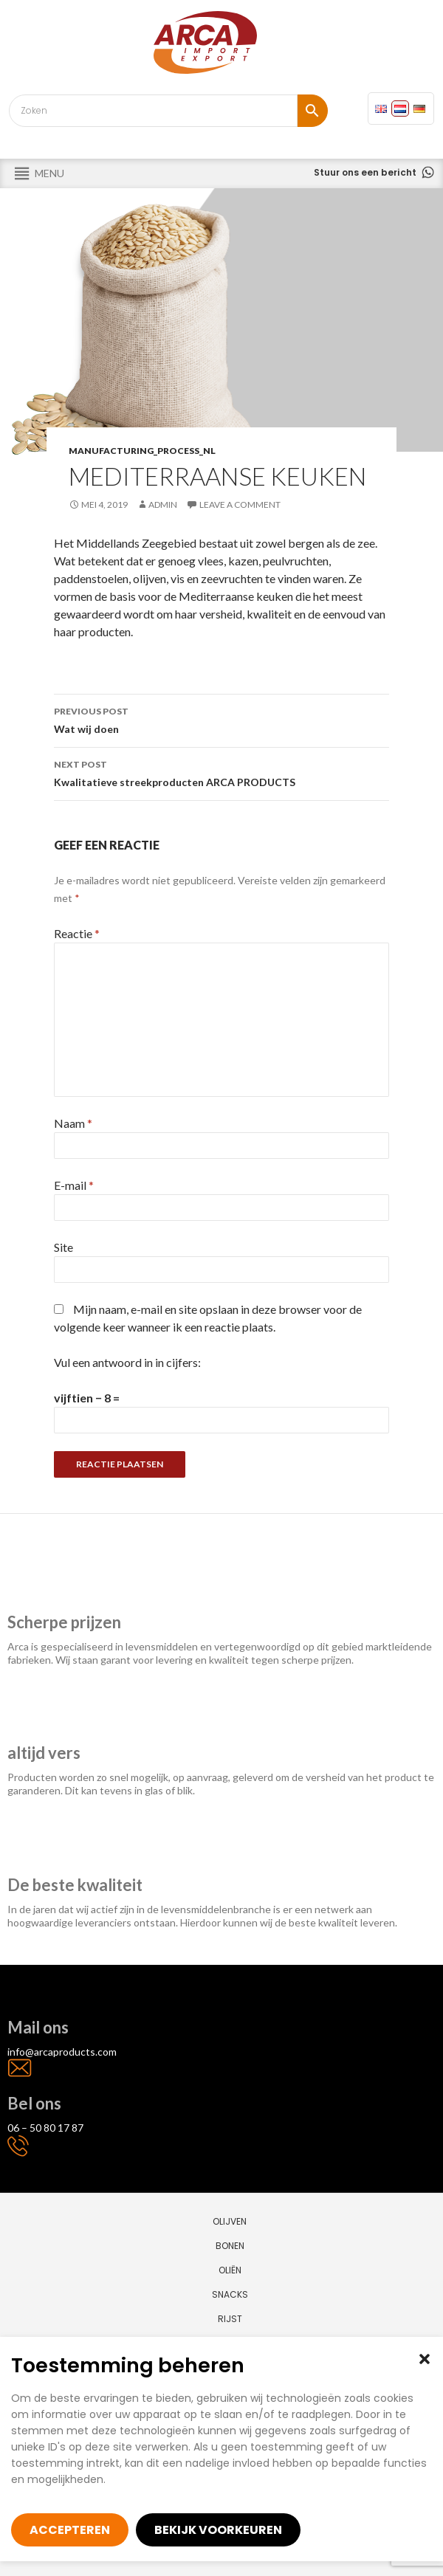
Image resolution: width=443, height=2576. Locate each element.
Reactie (77, 933)
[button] (424, 2359)
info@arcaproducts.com (62, 2051)
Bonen (230, 2245)
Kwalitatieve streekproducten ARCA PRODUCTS (221, 772)
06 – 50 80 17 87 (45, 2127)
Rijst (230, 2318)
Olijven (230, 2221)
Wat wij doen (221, 719)
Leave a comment (240, 504)
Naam (73, 1123)
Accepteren (70, 2529)
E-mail (74, 1185)
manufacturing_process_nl (142, 450)
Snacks (230, 2294)
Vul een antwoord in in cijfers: (127, 1362)
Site (63, 1247)
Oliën (230, 2270)
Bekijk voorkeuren (218, 2529)
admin (162, 504)
